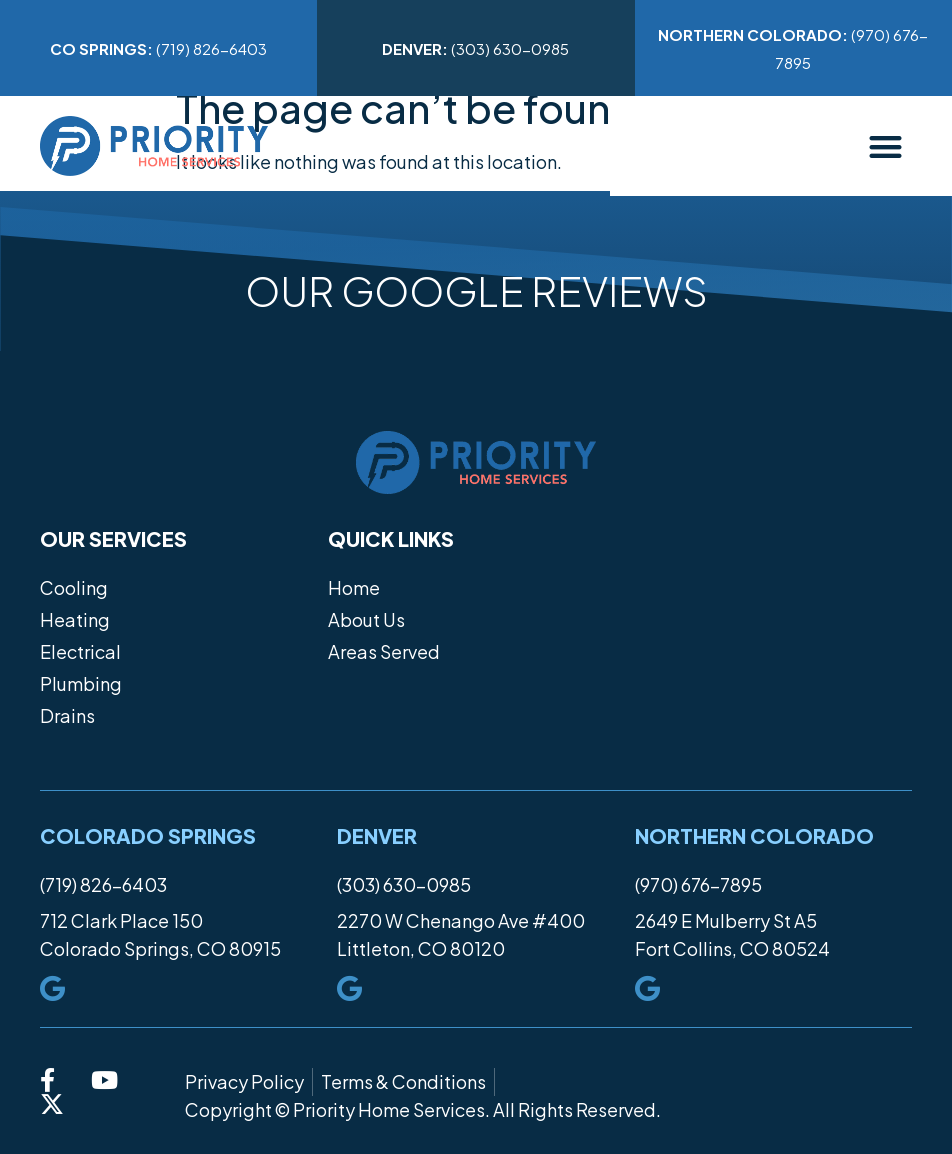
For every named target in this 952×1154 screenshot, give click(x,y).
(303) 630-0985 (475, 48)
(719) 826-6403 (158, 48)
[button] (886, 146)
